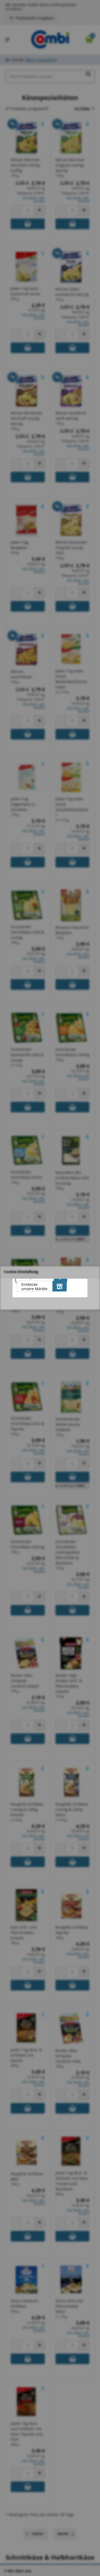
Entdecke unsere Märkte (34, 1286)
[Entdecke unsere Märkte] (60, 1286)
